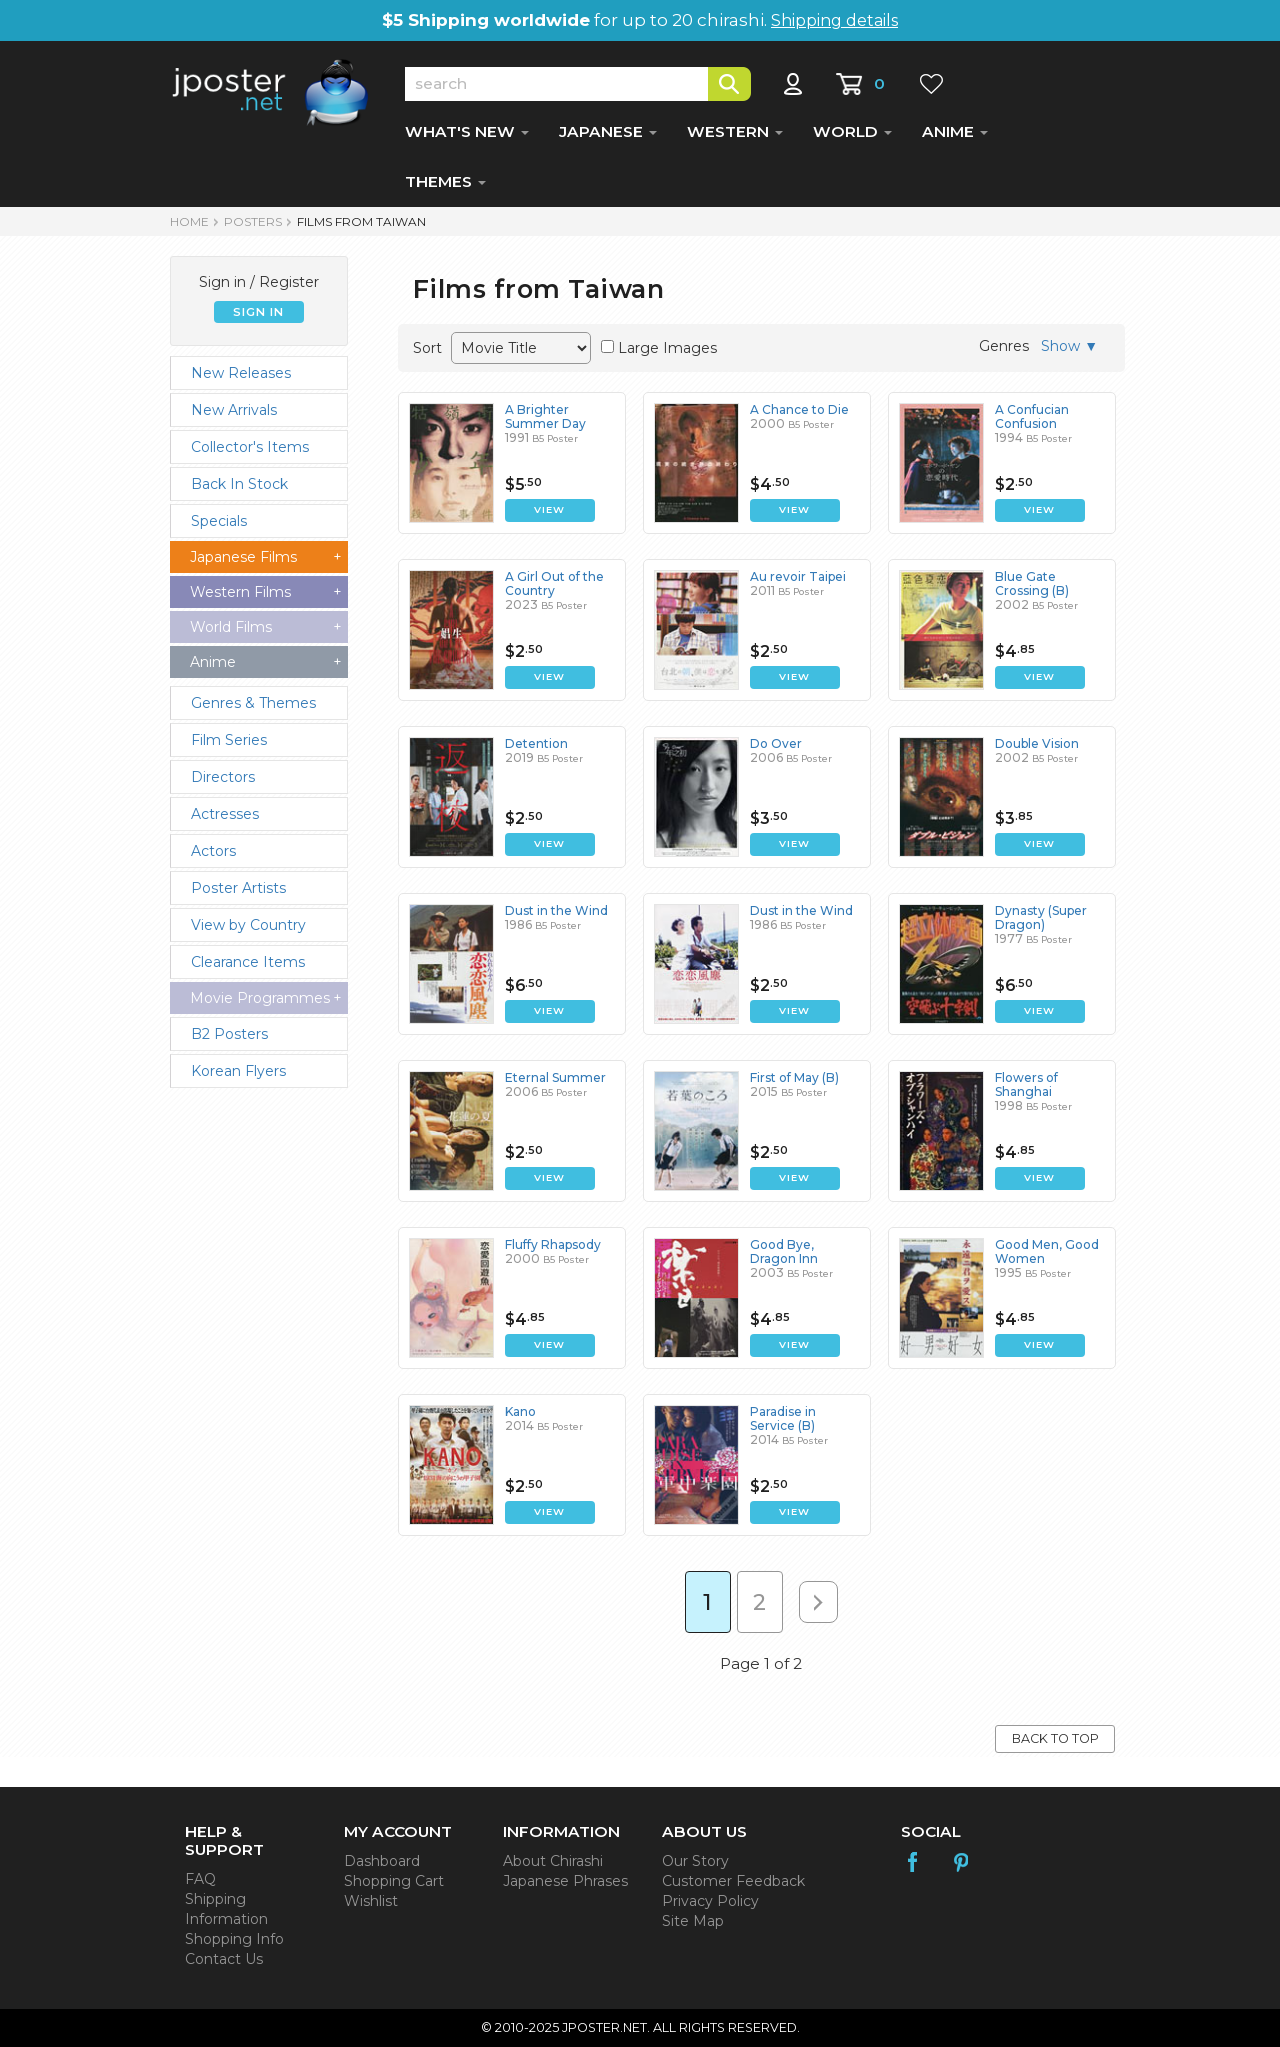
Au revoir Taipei (798, 576)
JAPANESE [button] (608, 131)
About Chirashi (553, 1861)
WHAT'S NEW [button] (467, 131)
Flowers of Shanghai (1026, 1084)
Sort (427, 348)
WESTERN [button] (735, 131)
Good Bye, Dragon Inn (784, 1251)
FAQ (200, 1879)
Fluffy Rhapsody (553, 1244)
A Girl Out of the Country (554, 583)
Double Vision (1037, 743)
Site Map (693, 1921)
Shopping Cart (394, 1881)
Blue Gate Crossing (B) (1032, 583)
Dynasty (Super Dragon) (1041, 917)
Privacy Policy (710, 1901)
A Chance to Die (799, 409)
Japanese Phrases (565, 1881)
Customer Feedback (733, 1881)
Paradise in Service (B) (783, 1418)
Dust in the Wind (556, 910)
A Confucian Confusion (1032, 416)
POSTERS (253, 221)
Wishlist (371, 1901)
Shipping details (834, 20)
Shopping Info (234, 1939)
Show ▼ (1069, 346)
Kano (520, 1411)
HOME (189, 221)
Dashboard (382, 1861)
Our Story (695, 1861)
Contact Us (224, 1959)
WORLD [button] (852, 131)
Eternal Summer (555, 1077)
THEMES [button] (445, 181)
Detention (536, 743)
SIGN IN (258, 312)
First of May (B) (794, 1077)
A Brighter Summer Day (545, 416)
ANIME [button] (955, 131)
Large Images (667, 348)
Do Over (776, 743)
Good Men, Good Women (1047, 1251)
